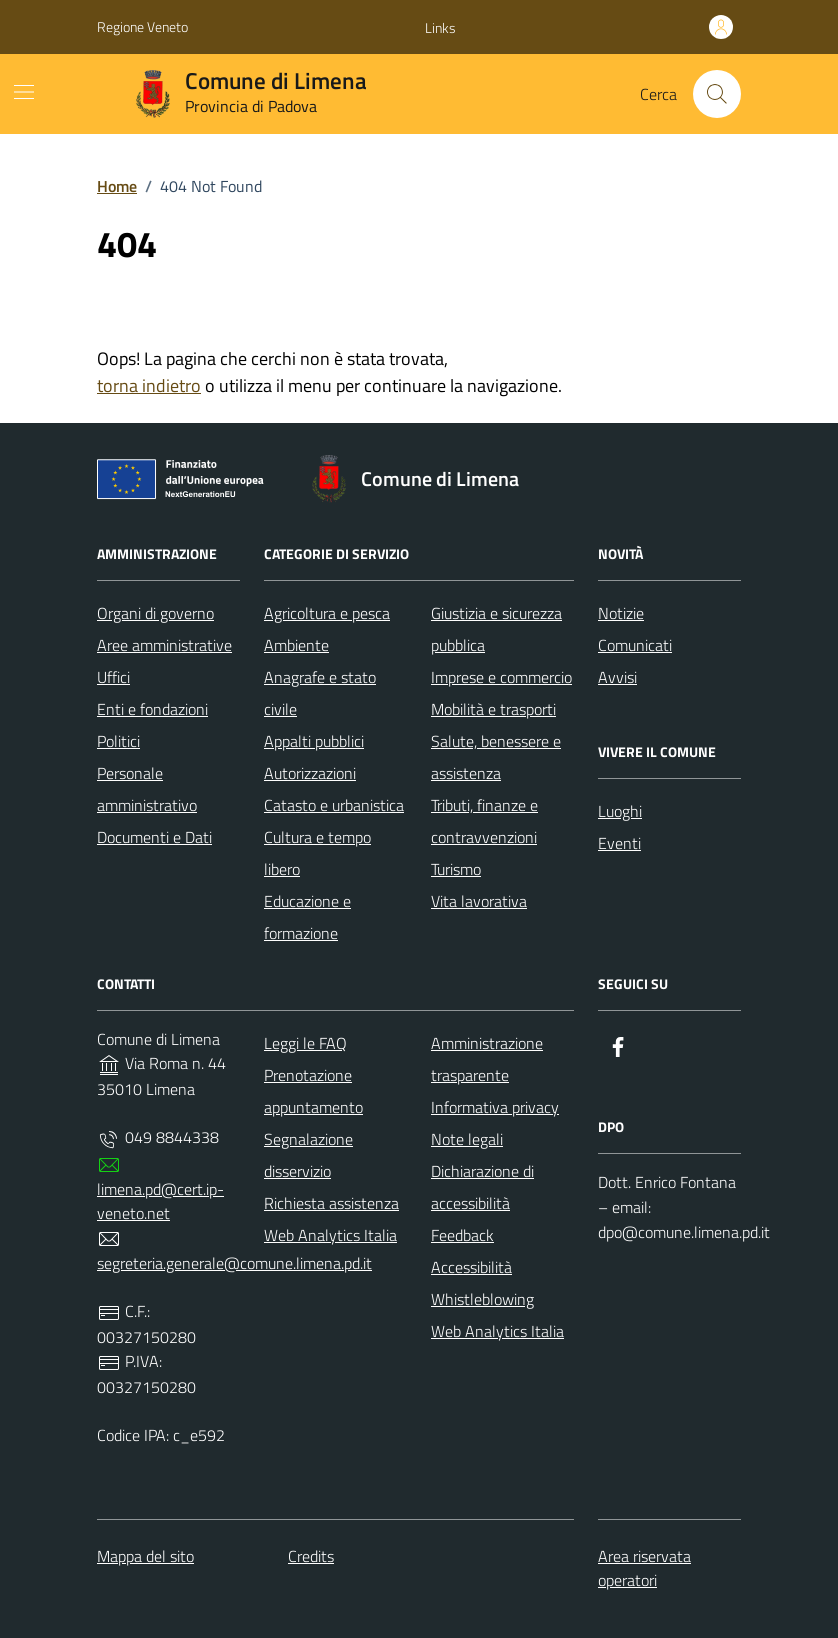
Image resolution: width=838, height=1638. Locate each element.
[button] (440, 28)
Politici (118, 741)
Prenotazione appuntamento (313, 1091)
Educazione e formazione (307, 917)
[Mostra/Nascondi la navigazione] (24, 92)
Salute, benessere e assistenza (496, 757)
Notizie (621, 613)
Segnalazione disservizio (308, 1155)
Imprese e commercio (501, 677)
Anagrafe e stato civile (320, 693)
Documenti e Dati (154, 837)
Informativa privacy (495, 1107)
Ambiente (296, 645)
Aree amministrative (164, 645)
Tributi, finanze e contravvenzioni (484, 821)
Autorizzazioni (310, 773)
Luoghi (620, 811)
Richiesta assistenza (331, 1203)
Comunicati (635, 645)
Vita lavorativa (479, 901)
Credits (311, 1556)
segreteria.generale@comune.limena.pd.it (234, 1263)
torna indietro (149, 385)
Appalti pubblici (314, 741)
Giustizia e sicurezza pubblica (496, 629)
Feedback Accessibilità (471, 1251)
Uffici (113, 677)
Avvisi (617, 677)
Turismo (456, 869)
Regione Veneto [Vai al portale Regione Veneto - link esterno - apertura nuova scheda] (142, 26)
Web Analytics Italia (330, 1235)
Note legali (467, 1139)
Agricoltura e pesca (327, 613)
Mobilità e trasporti (493, 709)
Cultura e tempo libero (317, 853)
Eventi (619, 843)
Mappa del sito (145, 1556)
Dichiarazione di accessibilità (482, 1187)
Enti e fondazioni (152, 709)
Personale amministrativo (147, 789)
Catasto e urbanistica (334, 805)
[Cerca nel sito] (717, 94)
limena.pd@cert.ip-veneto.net (160, 1201)
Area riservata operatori (644, 1568)
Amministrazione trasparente (487, 1059)
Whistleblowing (482, 1299)
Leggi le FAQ (305, 1043)
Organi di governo (155, 613)
